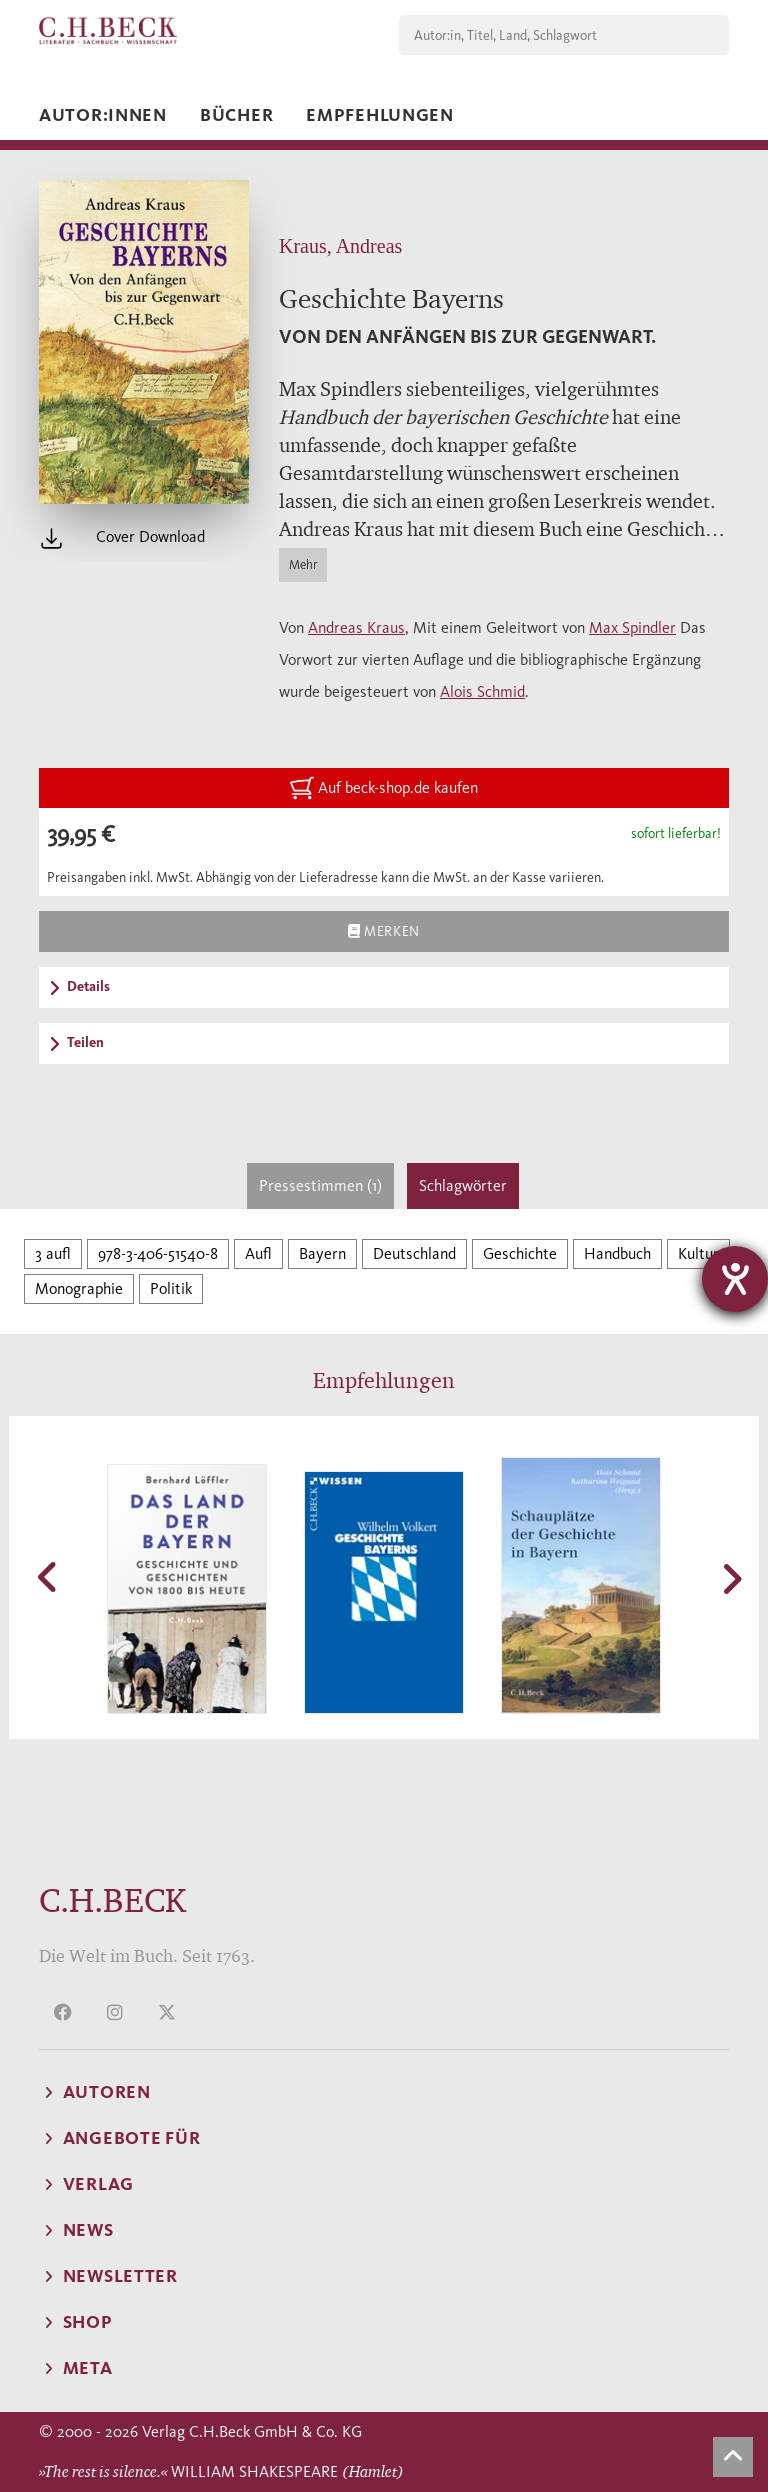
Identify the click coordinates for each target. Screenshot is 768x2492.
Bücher (236, 115)
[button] (49, 1577)
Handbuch (617, 1253)
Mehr (303, 564)
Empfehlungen (380, 115)
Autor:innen (103, 115)
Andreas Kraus (356, 627)
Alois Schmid (482, 691)
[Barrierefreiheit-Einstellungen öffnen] (735, 1279)
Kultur (698, 1253)
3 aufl (53, 1253)
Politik (171, 1288)
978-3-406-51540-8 (158, 1253)
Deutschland (414, 1253)
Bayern (322, 1253)
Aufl (258, 1253)
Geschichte (520, 1253)
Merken (383, 931)
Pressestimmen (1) (320, 1185)
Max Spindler (632, 627)
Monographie (79, 1288)
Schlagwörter (463, 1185)
